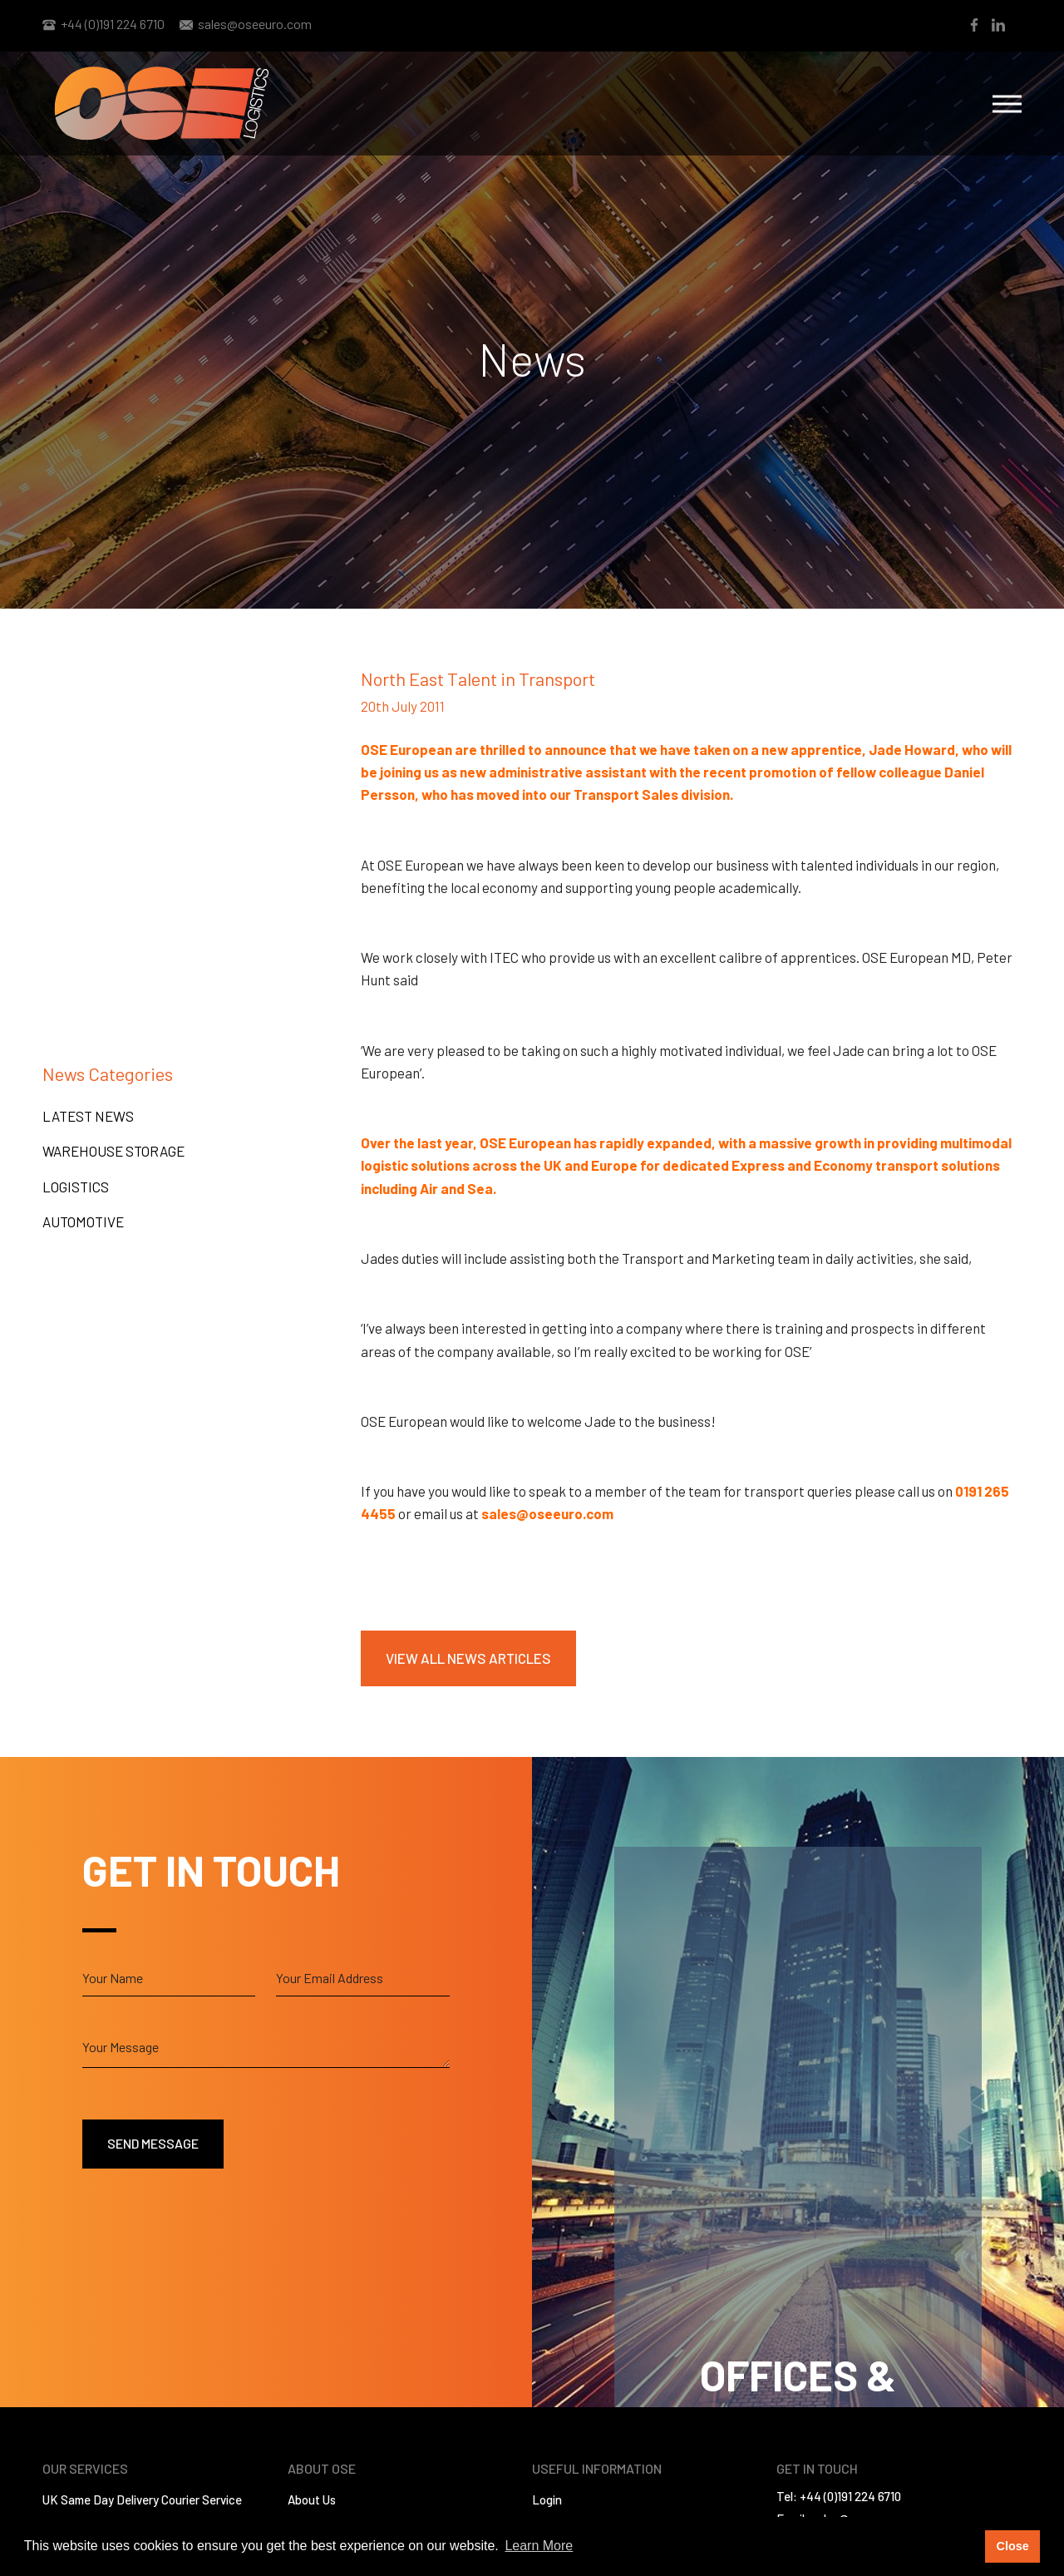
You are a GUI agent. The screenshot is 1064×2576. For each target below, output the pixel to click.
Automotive (83, 1221)
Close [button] (1012, 2546)
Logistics (75, 1186)
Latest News (88, 1116)
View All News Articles (468, 1658)
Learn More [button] (539, 2546)
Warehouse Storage (113, 1150)
